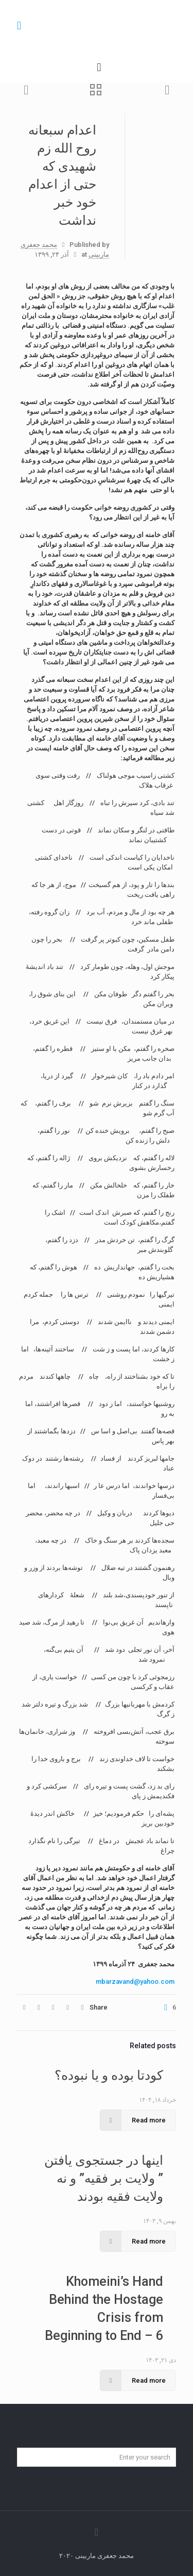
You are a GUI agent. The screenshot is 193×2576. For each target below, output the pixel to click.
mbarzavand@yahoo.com (135, 1981)
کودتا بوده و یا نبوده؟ (109, 2075)
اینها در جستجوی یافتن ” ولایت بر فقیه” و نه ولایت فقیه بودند (103, 2178)
